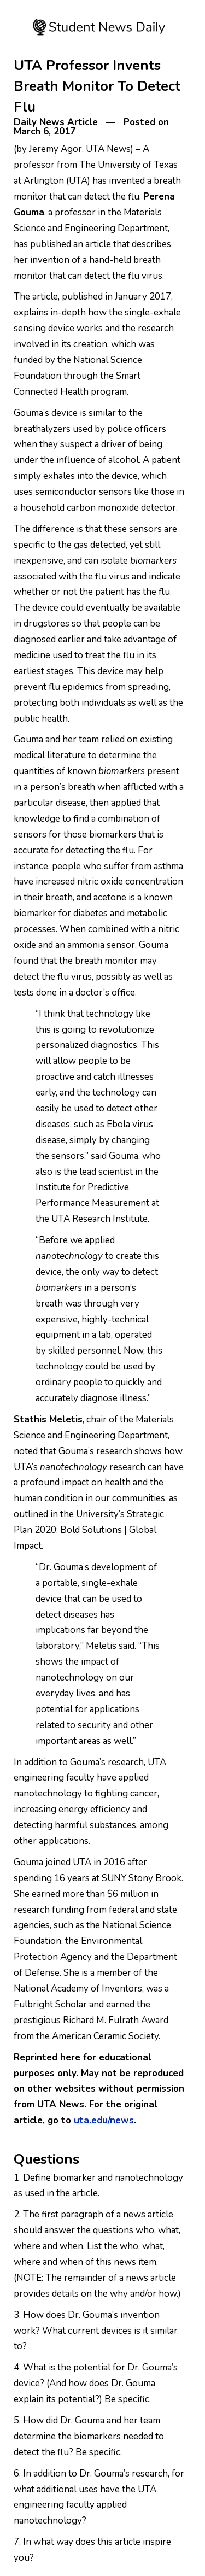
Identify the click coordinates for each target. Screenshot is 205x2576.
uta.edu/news (104, 2120)
